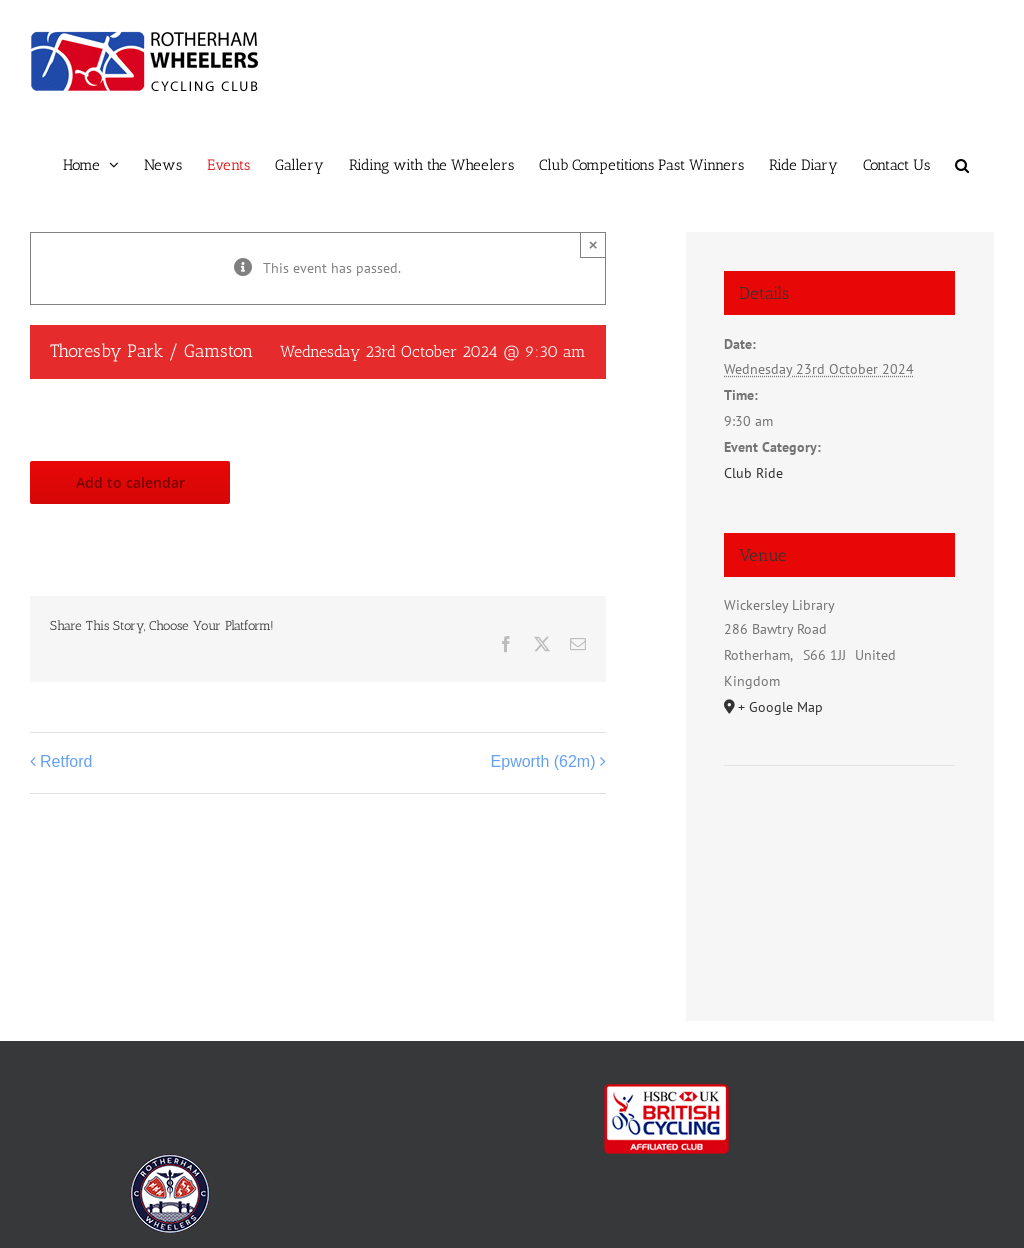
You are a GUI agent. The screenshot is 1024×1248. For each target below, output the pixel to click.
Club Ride (753, 473)
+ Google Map (780, 707)
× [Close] (593, 244)
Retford (66, 761)
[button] (962, 165)
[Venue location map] (839, 826)
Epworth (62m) (543, 761)
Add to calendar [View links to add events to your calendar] (130, 482)
